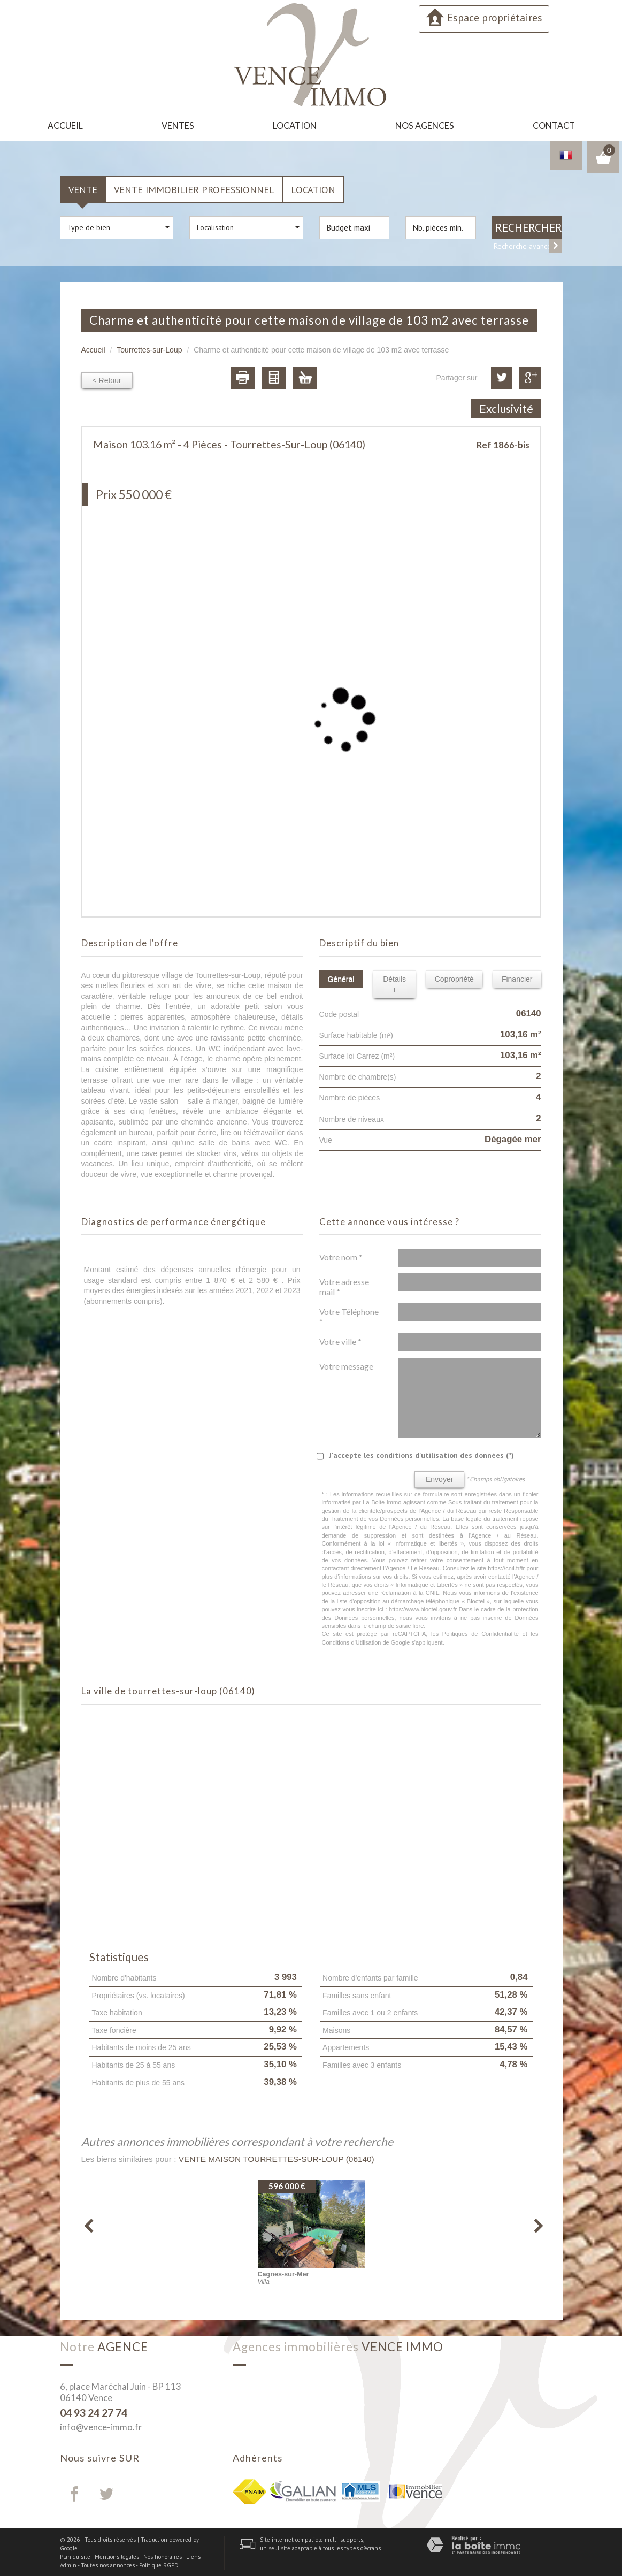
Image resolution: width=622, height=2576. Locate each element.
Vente (82, 187)
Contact (553, 124)
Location (296, 124)
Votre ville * (340, 1340)
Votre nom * (341, 1255)
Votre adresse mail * (344, 1285)
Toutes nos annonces (108, 2563)
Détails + (394, 982)
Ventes (179, 124)
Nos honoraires (162, 2554)
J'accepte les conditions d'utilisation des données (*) (421, 1453)
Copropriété (454, 977)
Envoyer (439, 1477)
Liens (193, 2554)
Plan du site (75, 2554)
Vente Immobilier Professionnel (194, 187)
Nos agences (425, 124)
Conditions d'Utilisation (351, 1640)
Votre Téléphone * (349, 1315)
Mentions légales (117, 2554)
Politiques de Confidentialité (480, 1632)
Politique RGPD (159, 2563)
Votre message (346, 1365)
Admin (68, 2563)
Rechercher (528, 225)
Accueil (66, 124)
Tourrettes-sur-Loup (149, 348)
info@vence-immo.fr (101, 2425)
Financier (517, 977)
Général (341, 977)
